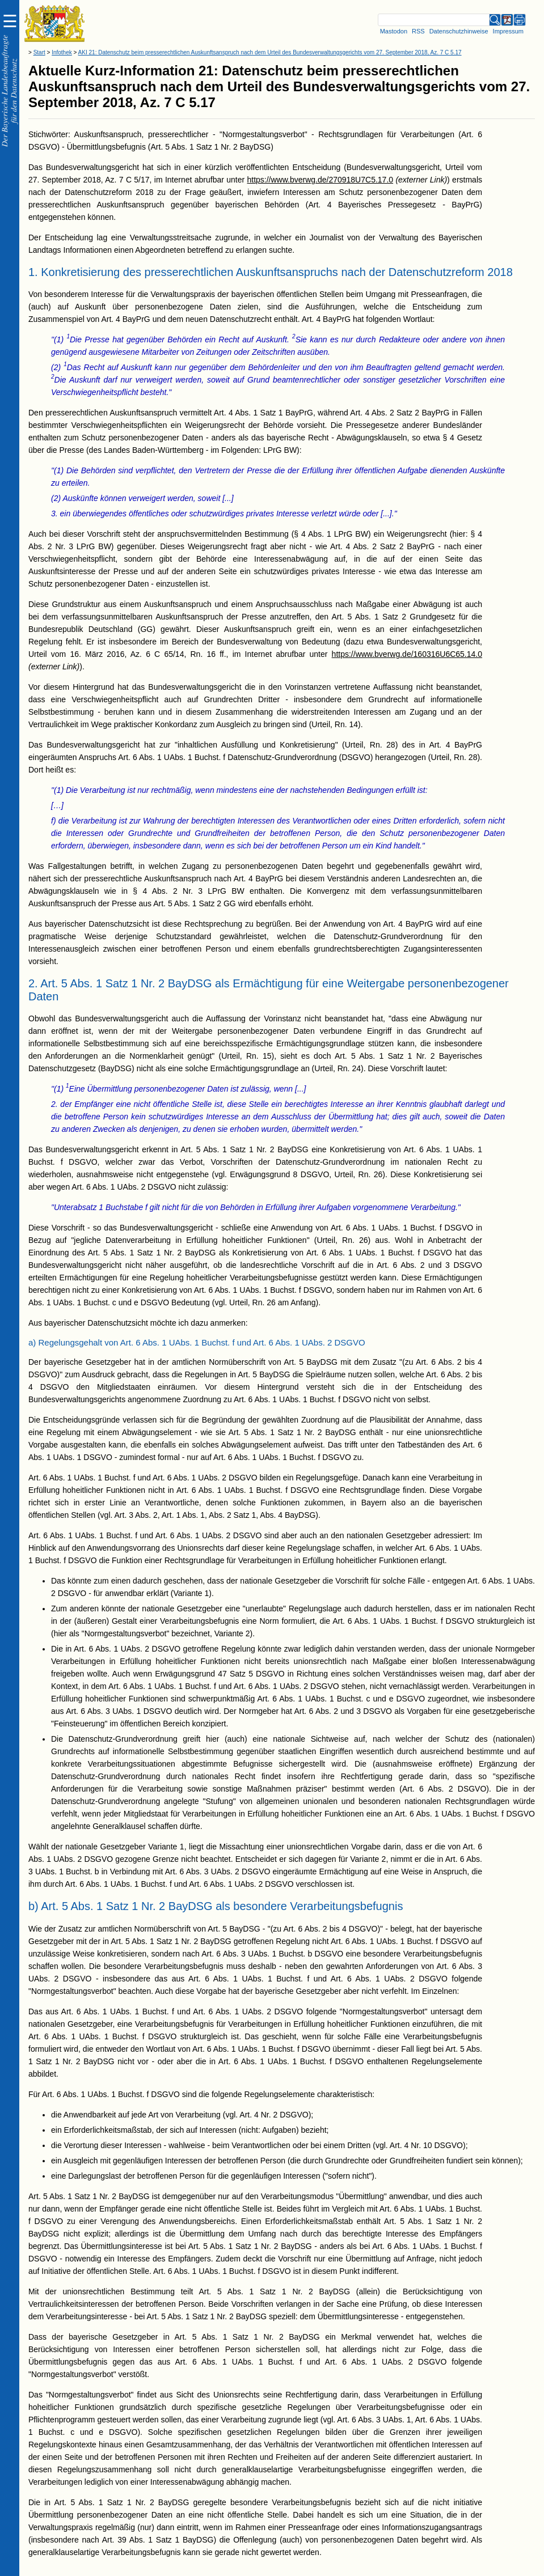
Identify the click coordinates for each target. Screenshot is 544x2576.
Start (39, 52)
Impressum (508, 31)
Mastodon (393, 31)
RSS (418, 31)
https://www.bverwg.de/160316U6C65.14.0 (407, 654)
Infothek (62, 52)
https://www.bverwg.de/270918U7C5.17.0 (320, 179)
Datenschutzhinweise (458, 31)
